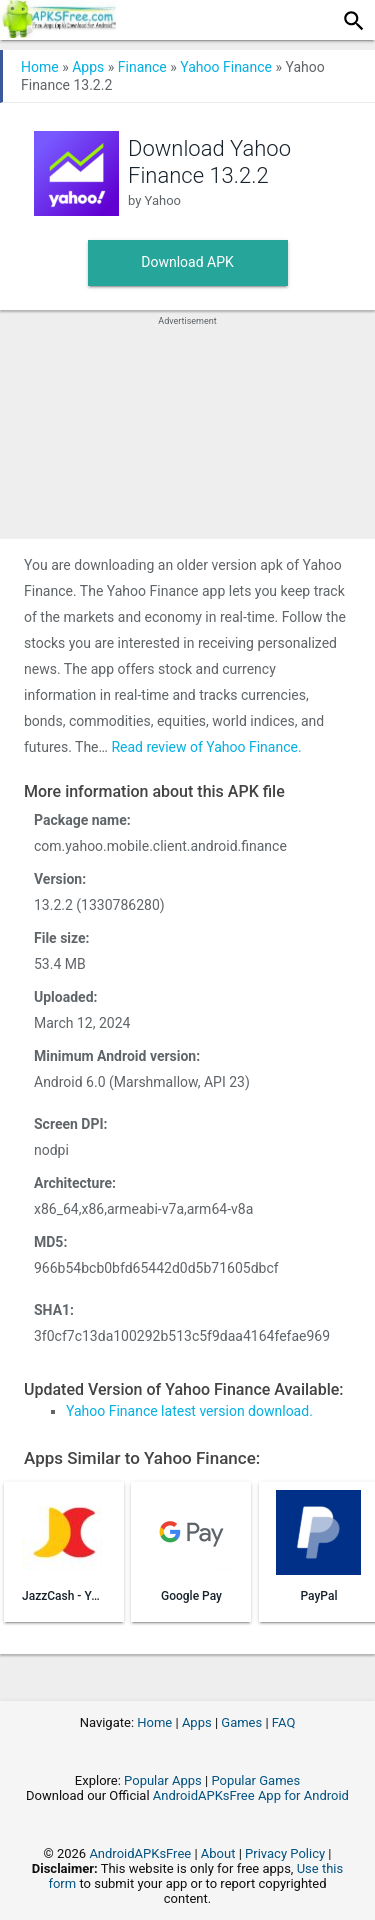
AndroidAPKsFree (140, 1853)
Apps (88, 67)
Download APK (187, 262)
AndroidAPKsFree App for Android (251, 1795)
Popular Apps (163, 1780)
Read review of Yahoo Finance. (206, 747)
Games (241, 1722)
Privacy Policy (285, 1853)
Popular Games (255, 1780)
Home (40, 67)
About (218, 1853)
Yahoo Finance (226, 67)
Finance (142, 67)
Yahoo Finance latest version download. (189, 1411)
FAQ (283, 1722)
